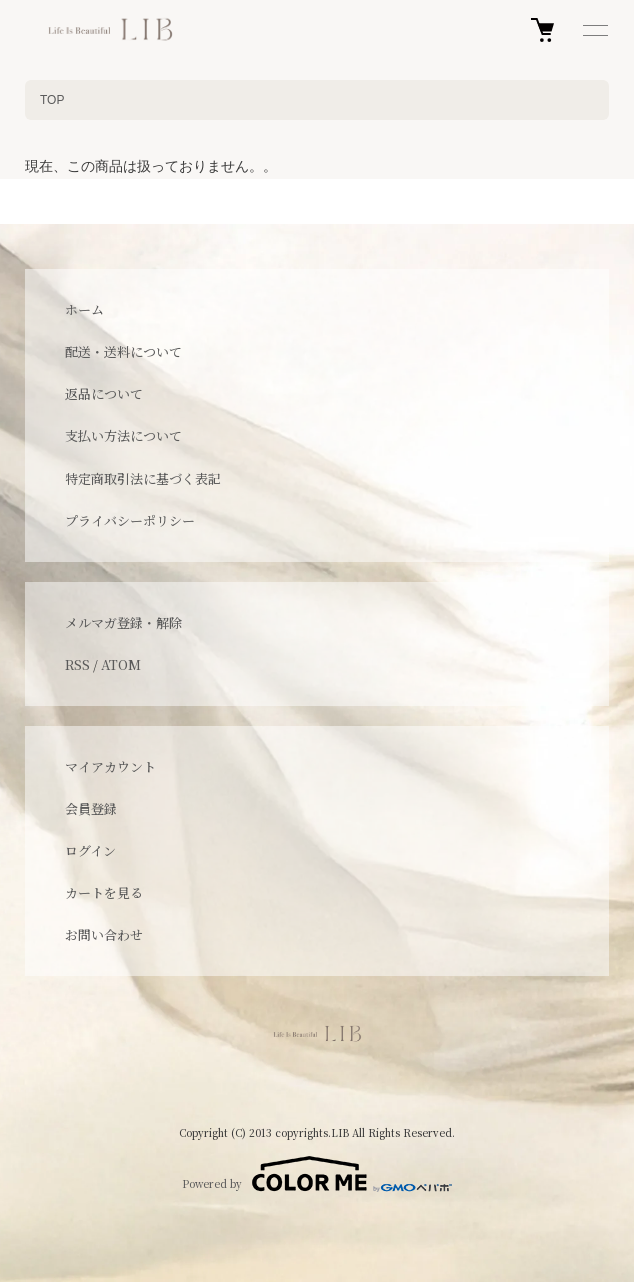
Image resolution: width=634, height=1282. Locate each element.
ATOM (121, 664)
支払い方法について (123, 435)
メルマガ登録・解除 (123, 622)
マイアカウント (110, 766)
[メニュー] (594, 30)
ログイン (90, 850)
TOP (52, 100)
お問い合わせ (104, 934)
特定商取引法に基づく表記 (143, 478)
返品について (104, 393)
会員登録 (91, 808)
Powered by (317, 1174)
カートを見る (104, 892)
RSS (77, 664)
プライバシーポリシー (130, 520)
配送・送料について (123, 351)
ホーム (84, 309)
